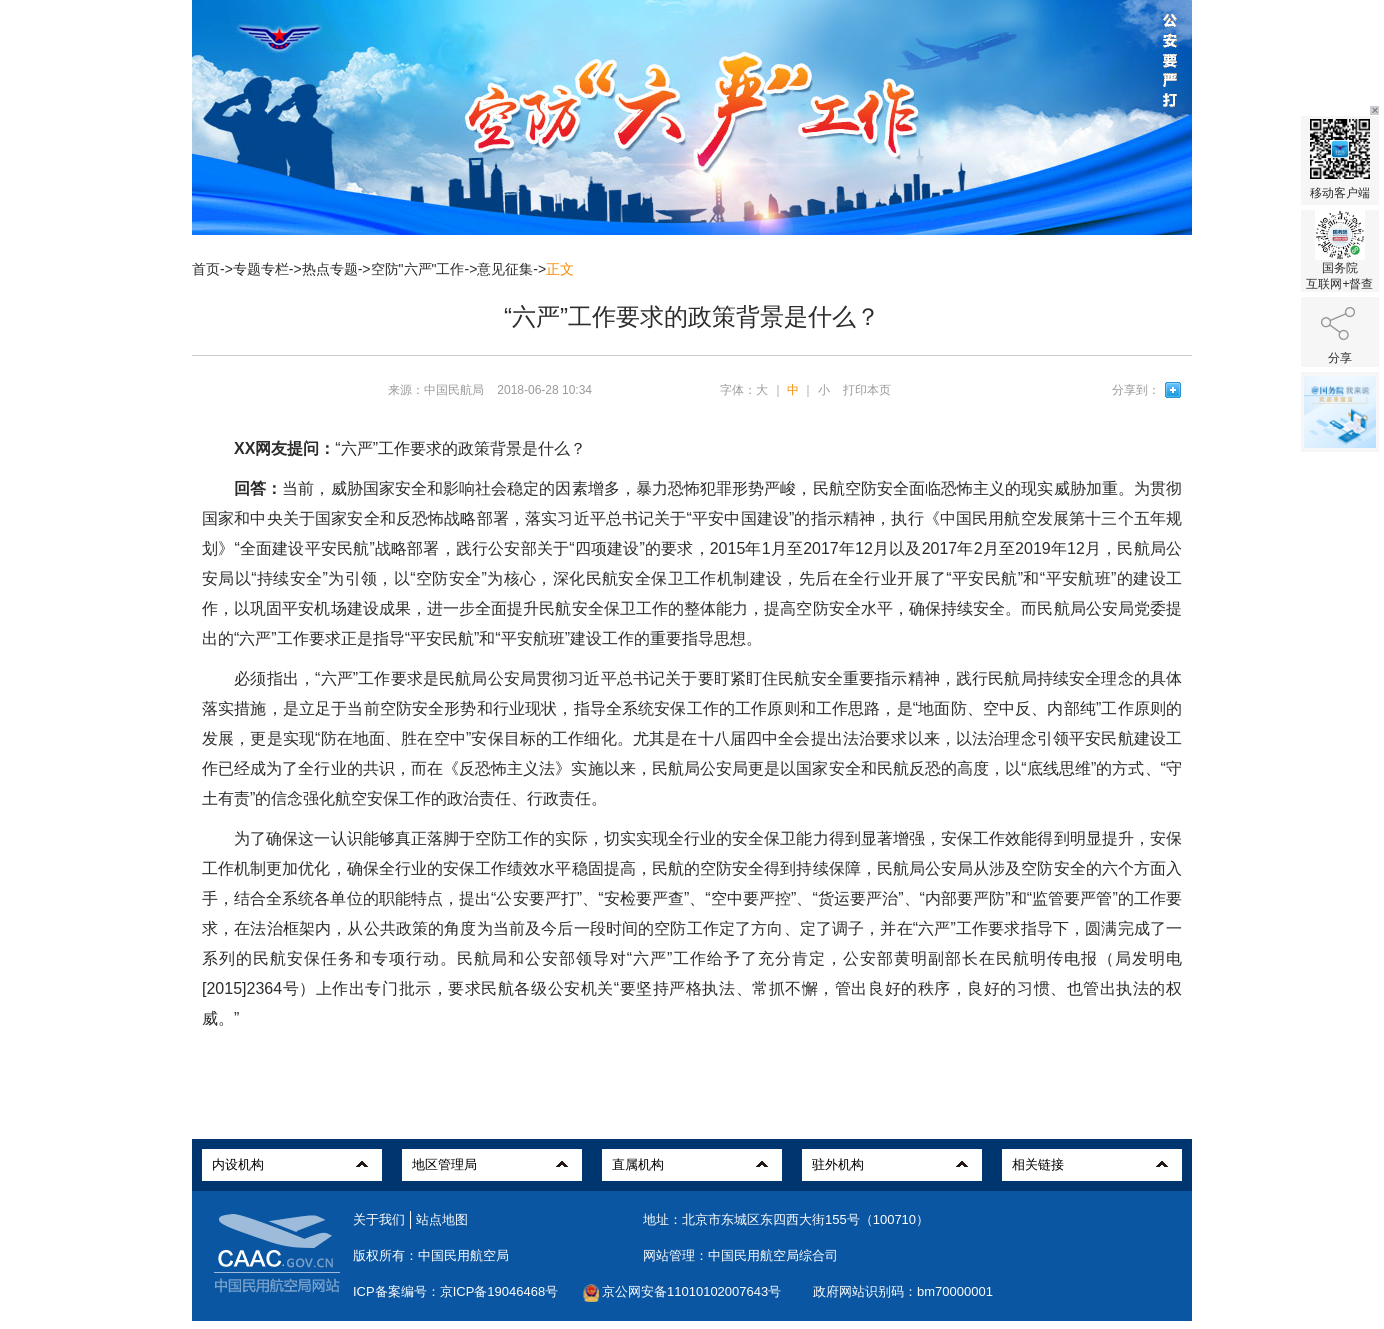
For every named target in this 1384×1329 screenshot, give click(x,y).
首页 (206, 269)
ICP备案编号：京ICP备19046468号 (455, 1291)
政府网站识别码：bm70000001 (903, 1291)
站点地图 (442, 1219)
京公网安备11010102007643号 (691, 1291)
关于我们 (379, 1219)
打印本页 (867, 390)
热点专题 (330, 269)
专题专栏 (261, 269)
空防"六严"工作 (418, 269)
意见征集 (505, 269)
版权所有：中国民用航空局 (431, 1255)
